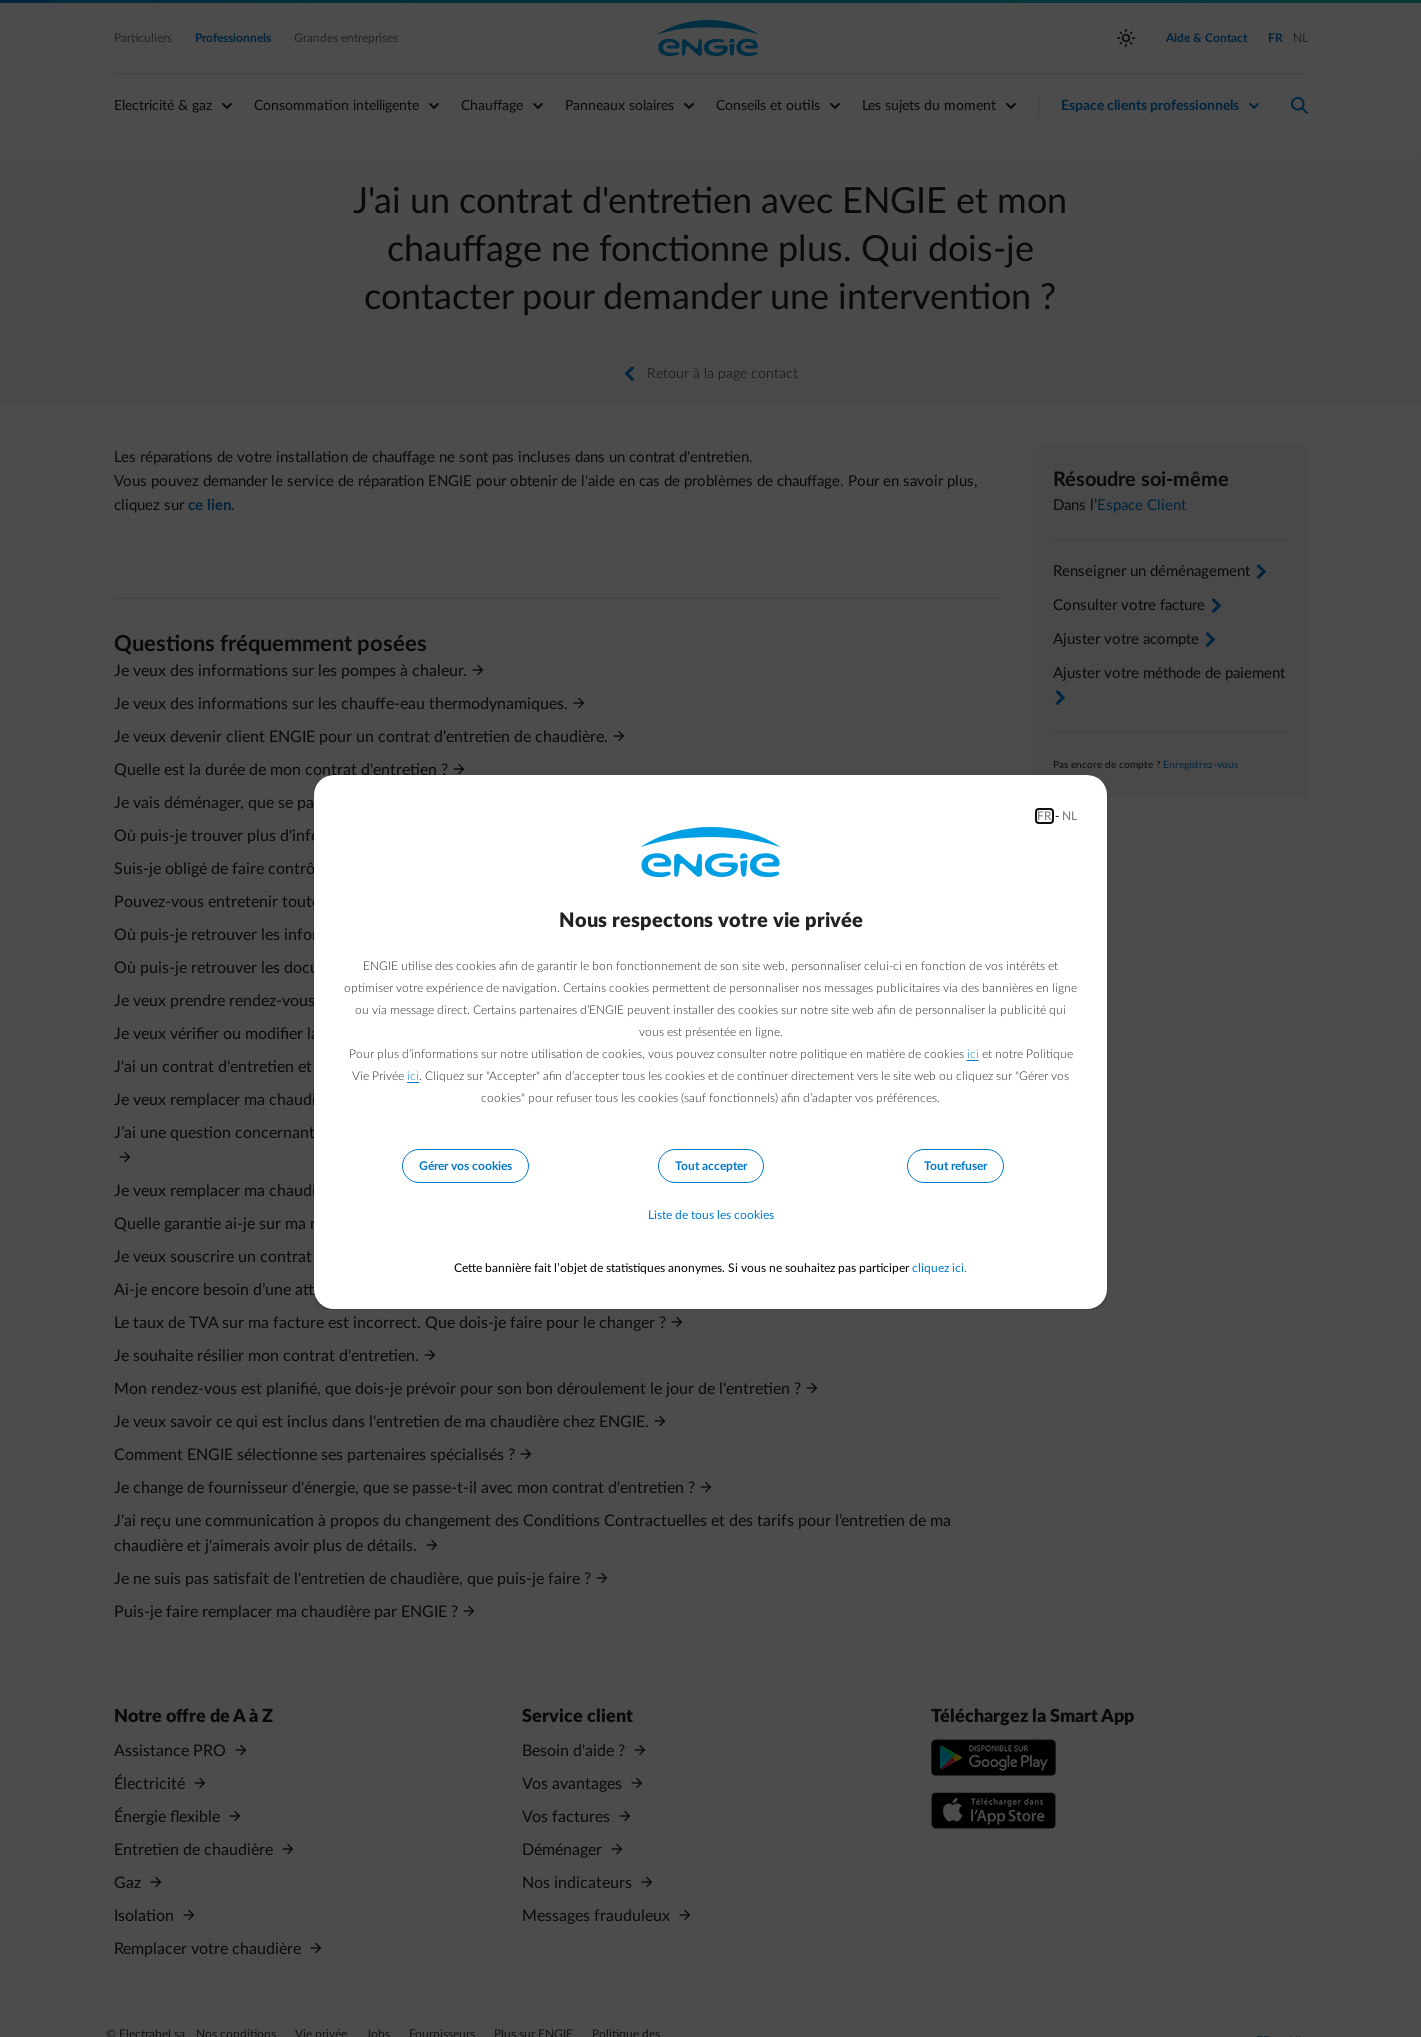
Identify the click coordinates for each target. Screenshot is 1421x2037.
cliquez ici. (939, 1268)
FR (1044, 816)
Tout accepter (711, 1166)
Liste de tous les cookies (711, 1216)
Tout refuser (955, 1166)
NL (1069, 816)
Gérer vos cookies (465, 1166)
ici (973, 1054)
